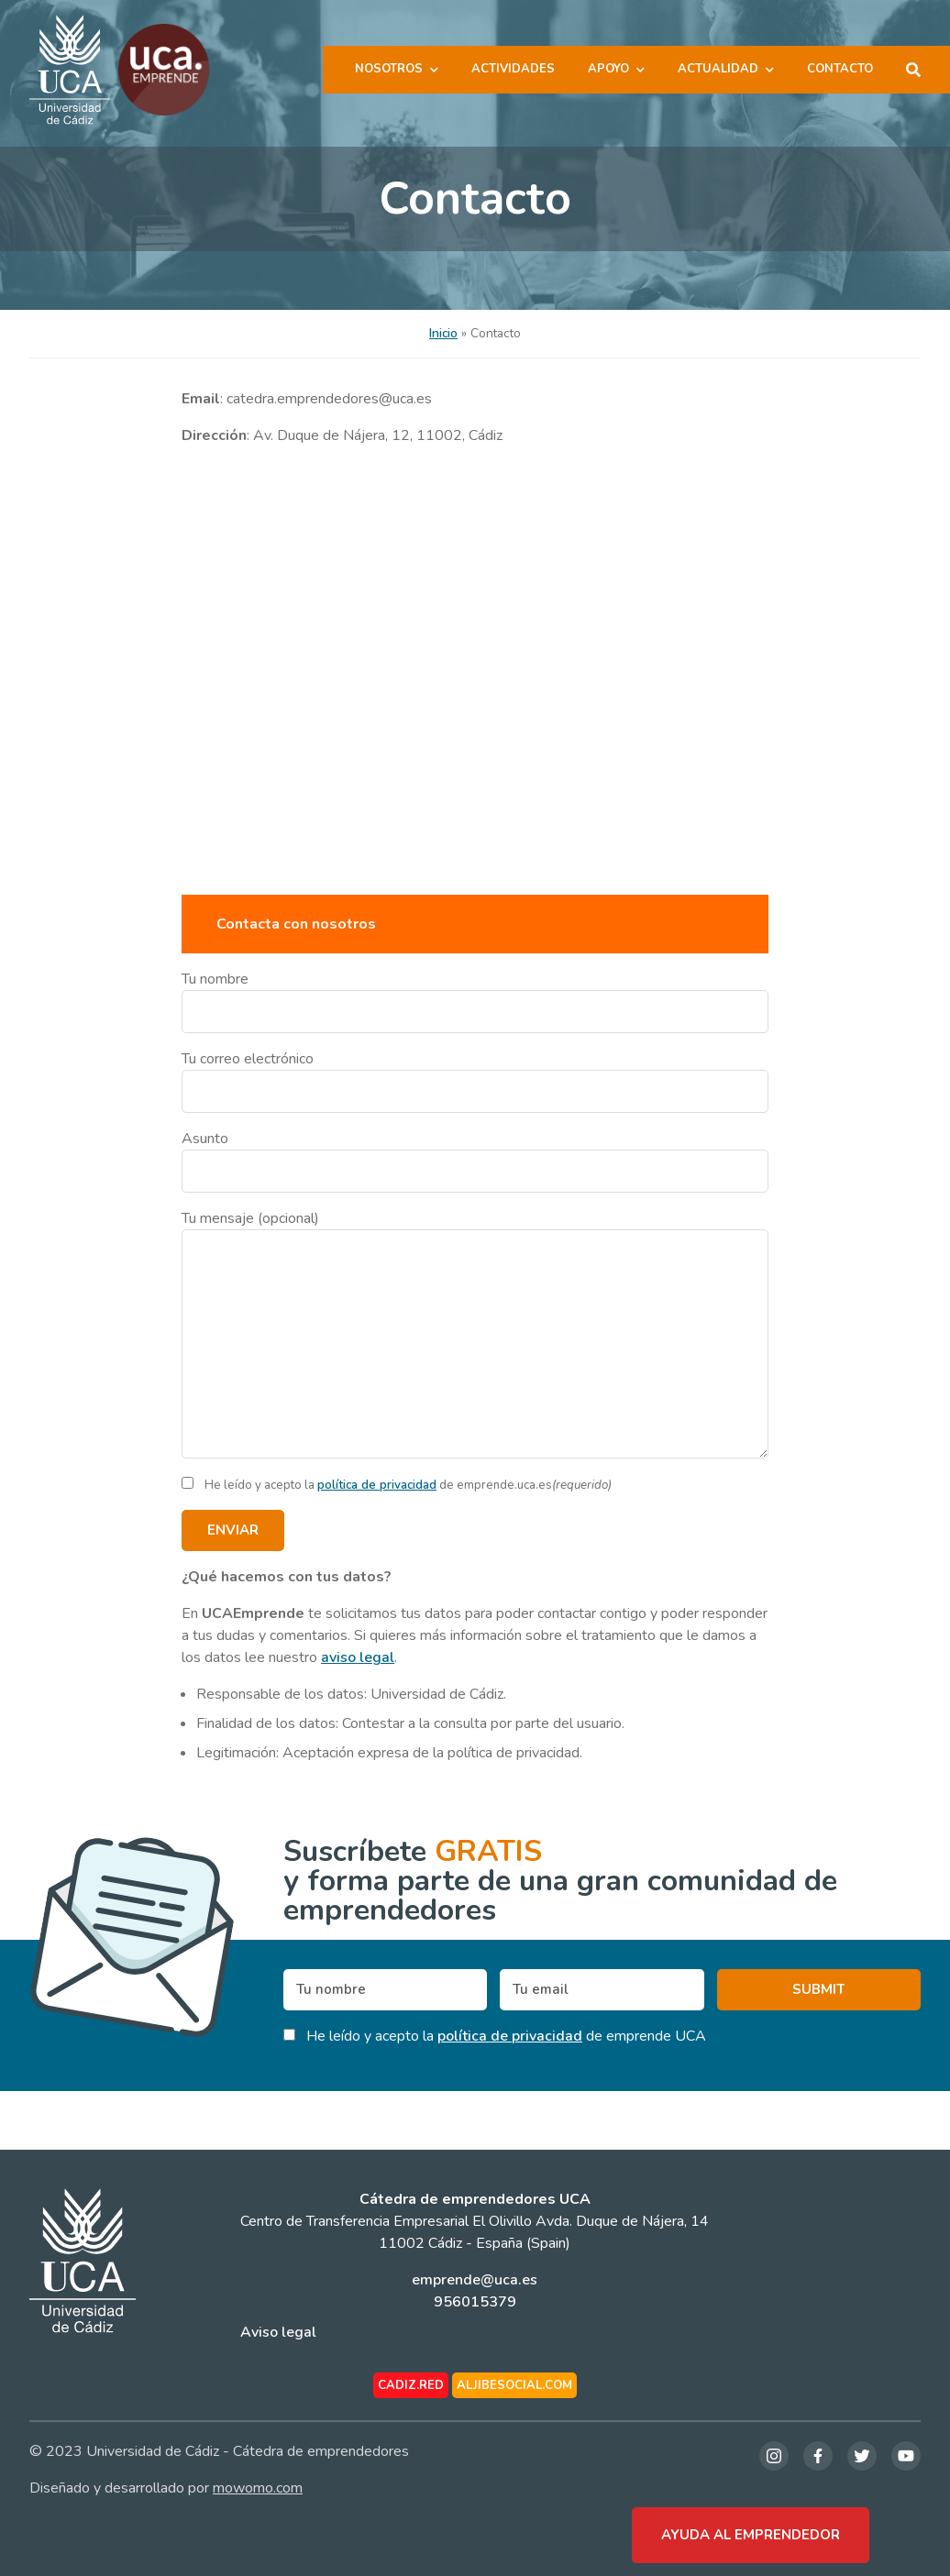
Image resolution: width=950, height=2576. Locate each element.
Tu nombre (475, 1001)
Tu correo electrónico (475, 1081)
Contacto (840, 69)
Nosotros (389, 69)
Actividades (513, 69)
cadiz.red (411, 2385)
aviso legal (357, 1657)
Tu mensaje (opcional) (475, 1333)
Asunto (475, 1160)
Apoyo (608, 69)
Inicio (443, 333)
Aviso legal (278, 2332)
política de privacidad (376, 1485)
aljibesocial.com (514, 2385)
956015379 (475, 2302)
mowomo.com (258, 2488)
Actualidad (718, 69)
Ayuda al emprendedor (750, 2535)
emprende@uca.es (474, 2280)
